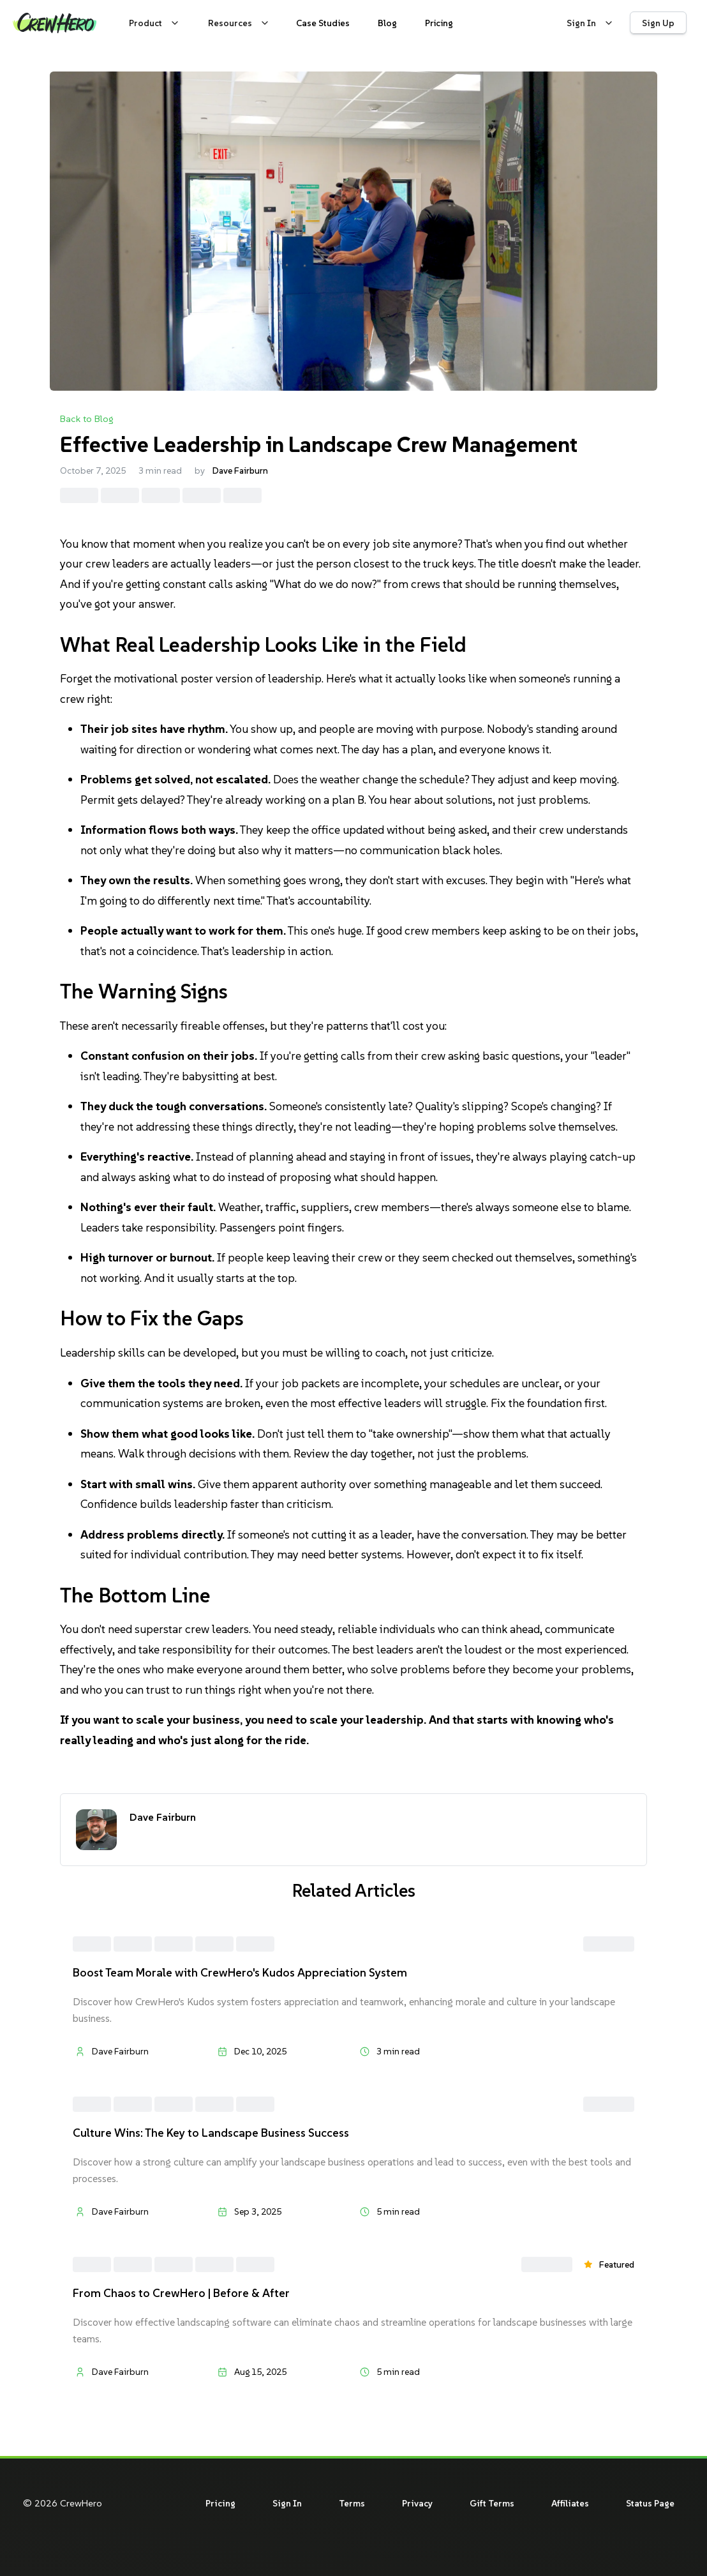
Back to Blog (87, 418)
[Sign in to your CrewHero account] (588, 22)
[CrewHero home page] (54, 23)
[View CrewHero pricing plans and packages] (439, 23)
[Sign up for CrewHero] (658, 22)
